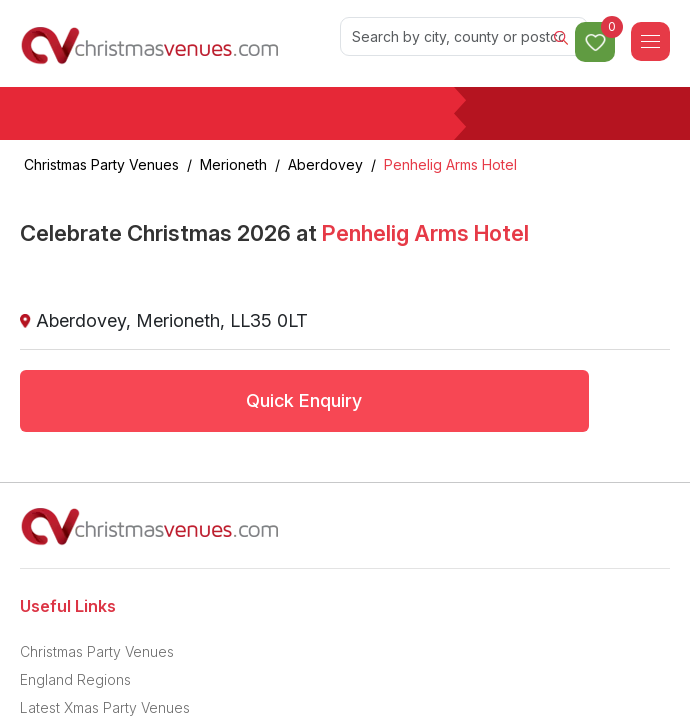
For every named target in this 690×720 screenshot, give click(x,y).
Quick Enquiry (304, 400)
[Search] (464, 36)
